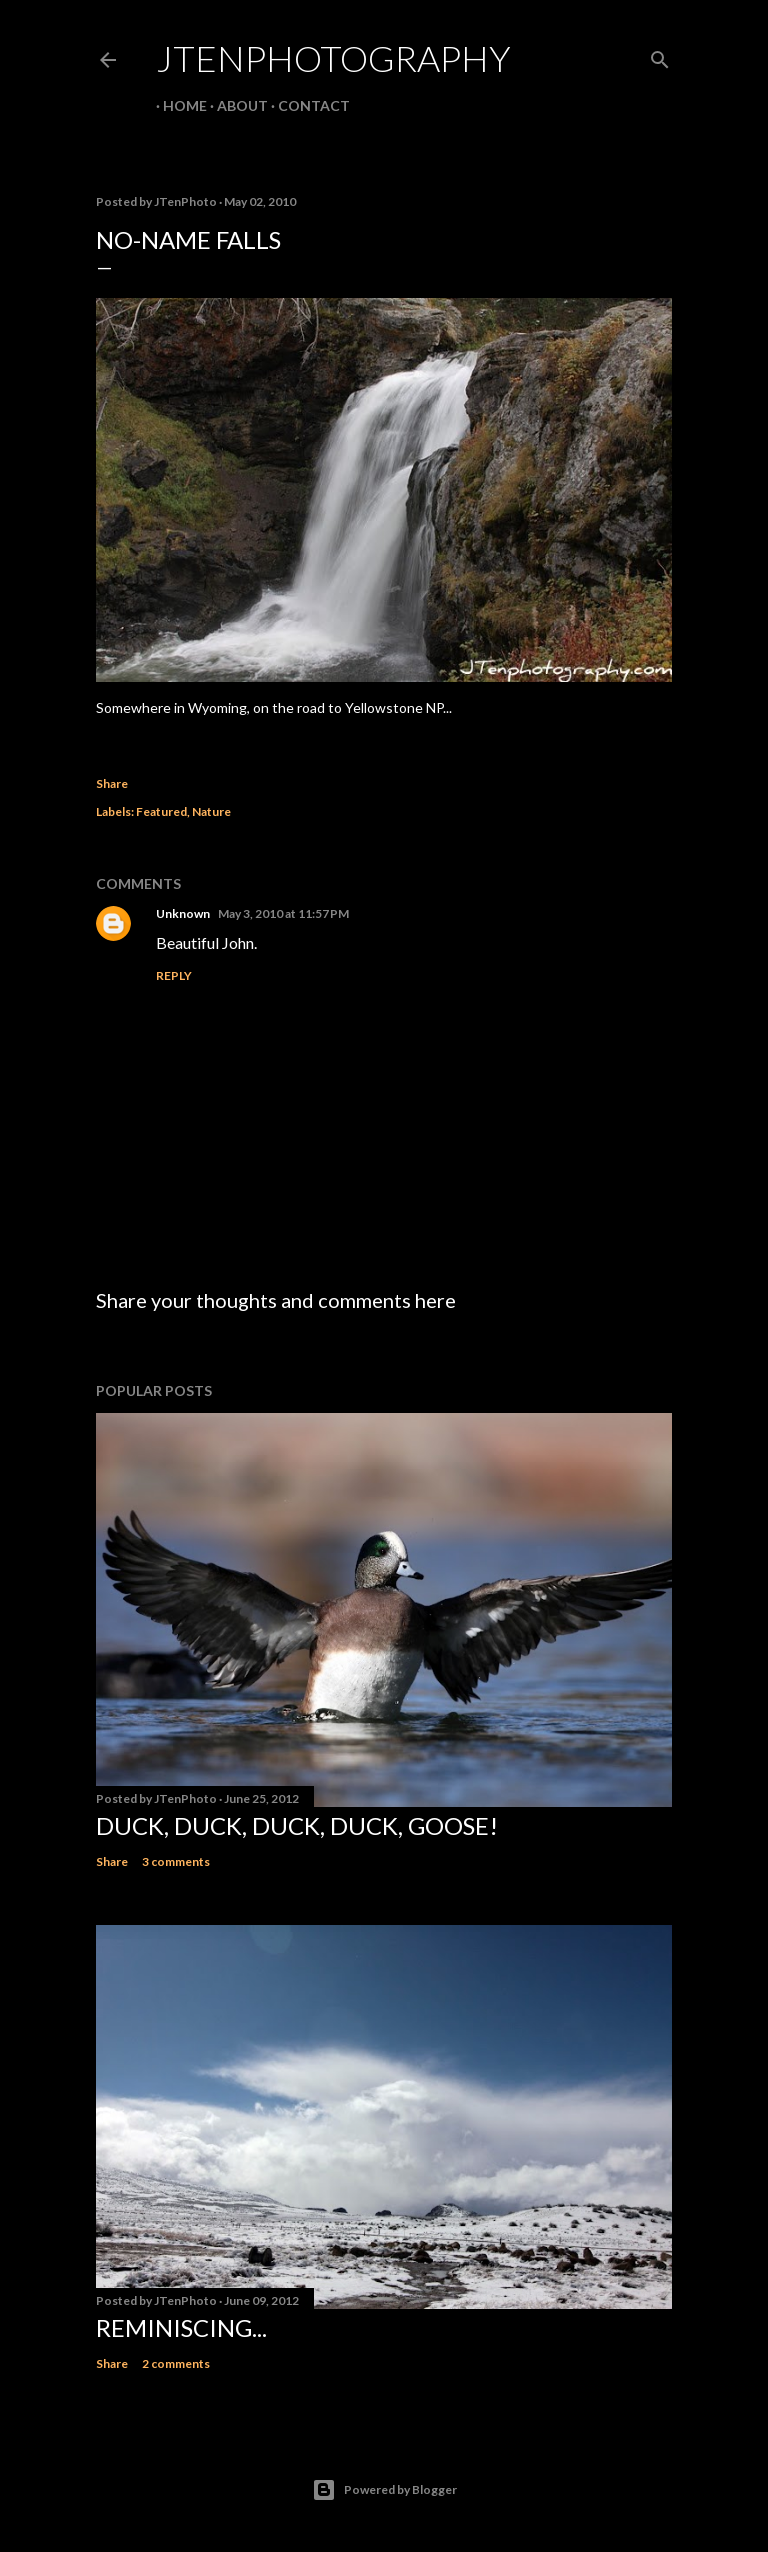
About (235, 105)
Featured (161, 811)
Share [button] (112, 783)
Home (178, 105)
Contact (307, 105)
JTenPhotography (333, 58)
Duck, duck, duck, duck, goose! (297, 1825)
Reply (174, 975)
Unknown (183, 913)
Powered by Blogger (384, 2490)
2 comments (176, 2363)
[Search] (660, 55)
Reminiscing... (181, 2327)
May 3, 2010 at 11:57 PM (283, 913)
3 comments (176, 1861)
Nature (211, 811)
